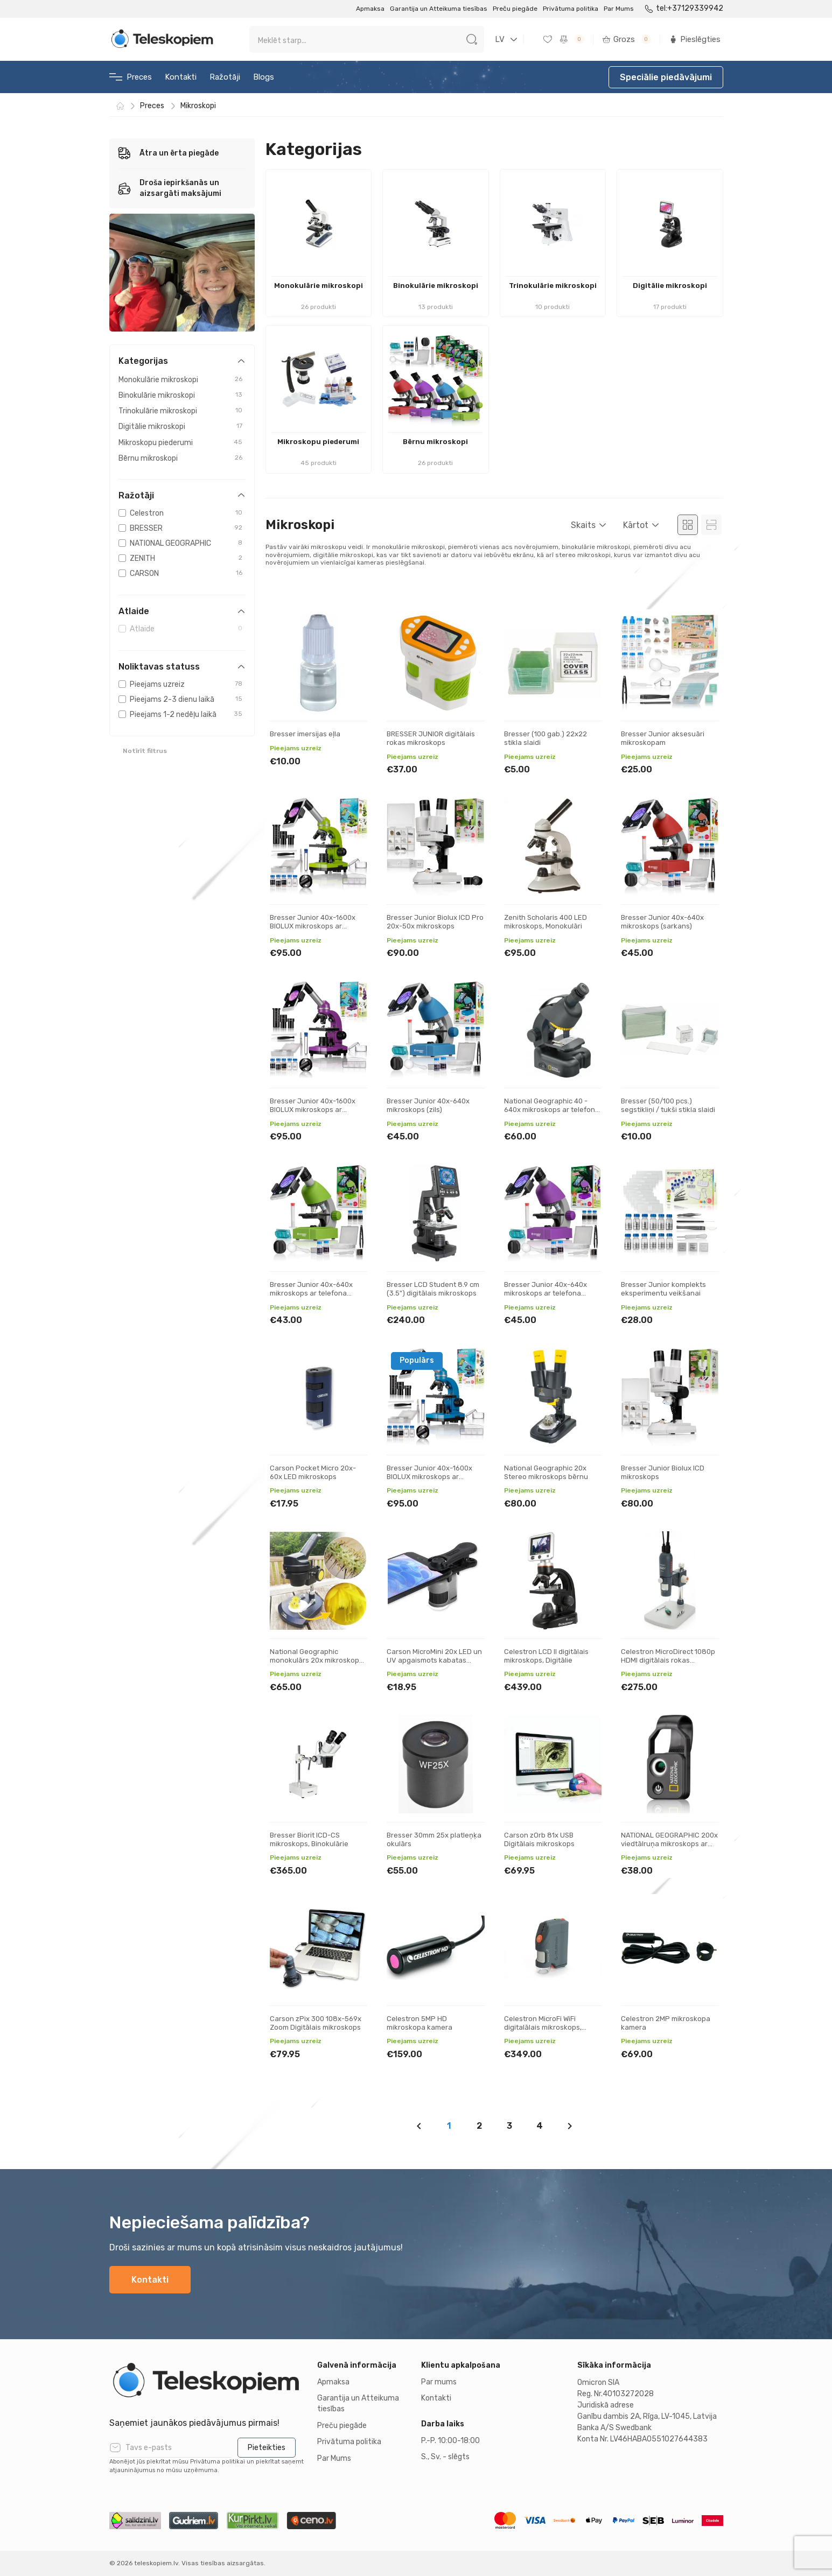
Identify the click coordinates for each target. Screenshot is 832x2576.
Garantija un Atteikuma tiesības (438, 8)
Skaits (583, 525)
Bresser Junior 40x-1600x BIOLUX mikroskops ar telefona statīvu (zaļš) (312, 925)
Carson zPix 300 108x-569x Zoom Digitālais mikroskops (315, 2023)
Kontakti (181, 77)
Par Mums (619, 8)
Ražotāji (224, 77)
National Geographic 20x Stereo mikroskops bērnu (546, 1472)
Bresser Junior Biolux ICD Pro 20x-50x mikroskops (435, 921)
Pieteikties (266, 2447)
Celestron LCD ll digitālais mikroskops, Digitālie (546, 1656)
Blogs (263, 77)
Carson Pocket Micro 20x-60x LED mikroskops (313, 1472)
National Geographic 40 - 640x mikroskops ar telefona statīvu (551, 1109)
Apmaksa (370, 8)
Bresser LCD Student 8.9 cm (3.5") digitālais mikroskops (433, 1288)
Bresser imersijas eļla (305, 734)
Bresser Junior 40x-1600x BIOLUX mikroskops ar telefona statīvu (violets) (312, 1109)
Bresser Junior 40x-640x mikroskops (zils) (428, 1105)
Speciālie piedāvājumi (666, 77)
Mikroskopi (198, 105)
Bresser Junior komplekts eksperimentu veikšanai (663, 1288)
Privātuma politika (570, 8)
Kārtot (635, 525)
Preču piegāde (515, 8)
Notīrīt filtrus (145, 751)
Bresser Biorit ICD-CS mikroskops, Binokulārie (309, 1839)
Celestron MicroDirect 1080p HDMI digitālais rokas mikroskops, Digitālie (668, 1660)
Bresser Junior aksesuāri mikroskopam (662, 738)
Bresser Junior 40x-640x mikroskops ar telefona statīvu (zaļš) (311, 1292)
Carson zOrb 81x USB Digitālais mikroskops (539, 1839)
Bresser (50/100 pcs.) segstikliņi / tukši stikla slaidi (668, 1105)
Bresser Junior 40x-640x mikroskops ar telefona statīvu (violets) (545, 1292)
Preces (130, 77)
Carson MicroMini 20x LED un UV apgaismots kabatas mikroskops (434, 1660)
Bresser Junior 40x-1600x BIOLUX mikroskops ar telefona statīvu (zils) (429, 1476)
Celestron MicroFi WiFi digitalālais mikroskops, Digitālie (543, 2027)
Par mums (439, 2382)
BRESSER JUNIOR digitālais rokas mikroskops (431, 738)
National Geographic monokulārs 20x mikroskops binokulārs (316, 1660)
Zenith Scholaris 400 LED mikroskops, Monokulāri (545, 921)
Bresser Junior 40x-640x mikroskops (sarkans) (662, 921)
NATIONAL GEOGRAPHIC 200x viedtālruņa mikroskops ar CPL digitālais (669, 1843)
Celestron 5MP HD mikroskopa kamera (419, 2023)
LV (500, 39)
